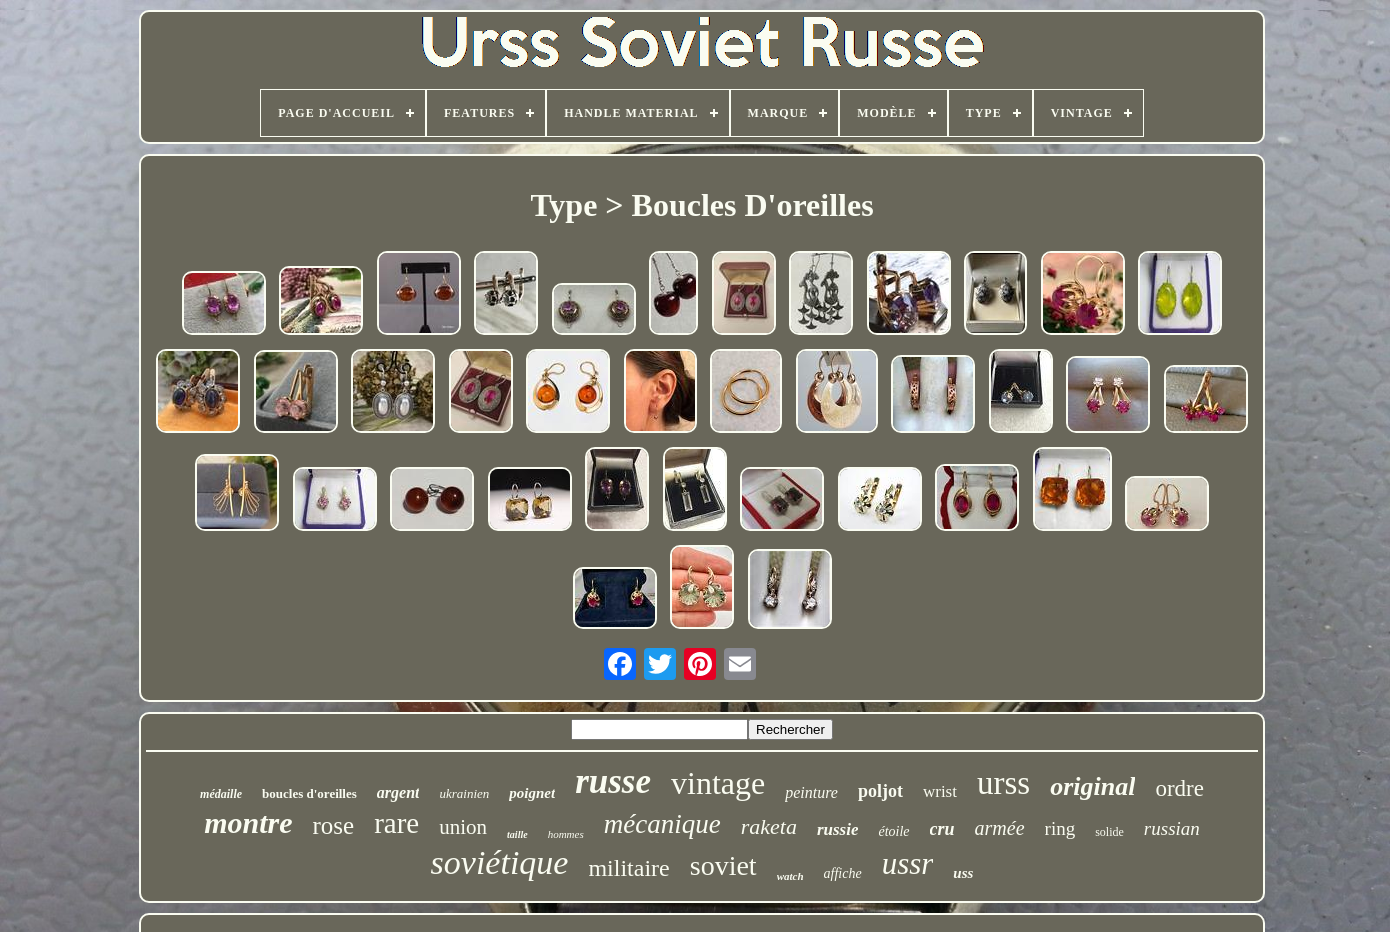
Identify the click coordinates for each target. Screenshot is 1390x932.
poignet (532, 793)
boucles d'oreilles (309, 793)
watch (790, 876)
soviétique (500, 862)
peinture (811, 792)
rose (334, 825)
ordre (1179, 788)
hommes (566, 834)
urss (1003, 783)
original (1092, 786)
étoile (893, 831)
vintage (718, 783)
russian (1172, 828)
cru (942, 829)
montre (248, 822)
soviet (723, 865)
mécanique (662, 824)
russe (613, 781)
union (463, 827)
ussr (908, 863)
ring (1060, 828)
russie (838, 829)
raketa (769, 826)
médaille (221, 794)
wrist (940, 791)
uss (963, 873)
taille (517, 834)
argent (398, 792)
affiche (843, 873)
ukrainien (464, 793)
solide (1109, 832)
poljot (880, 791)
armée (1000, 828)
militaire (628, 868)
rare (396, 823)
